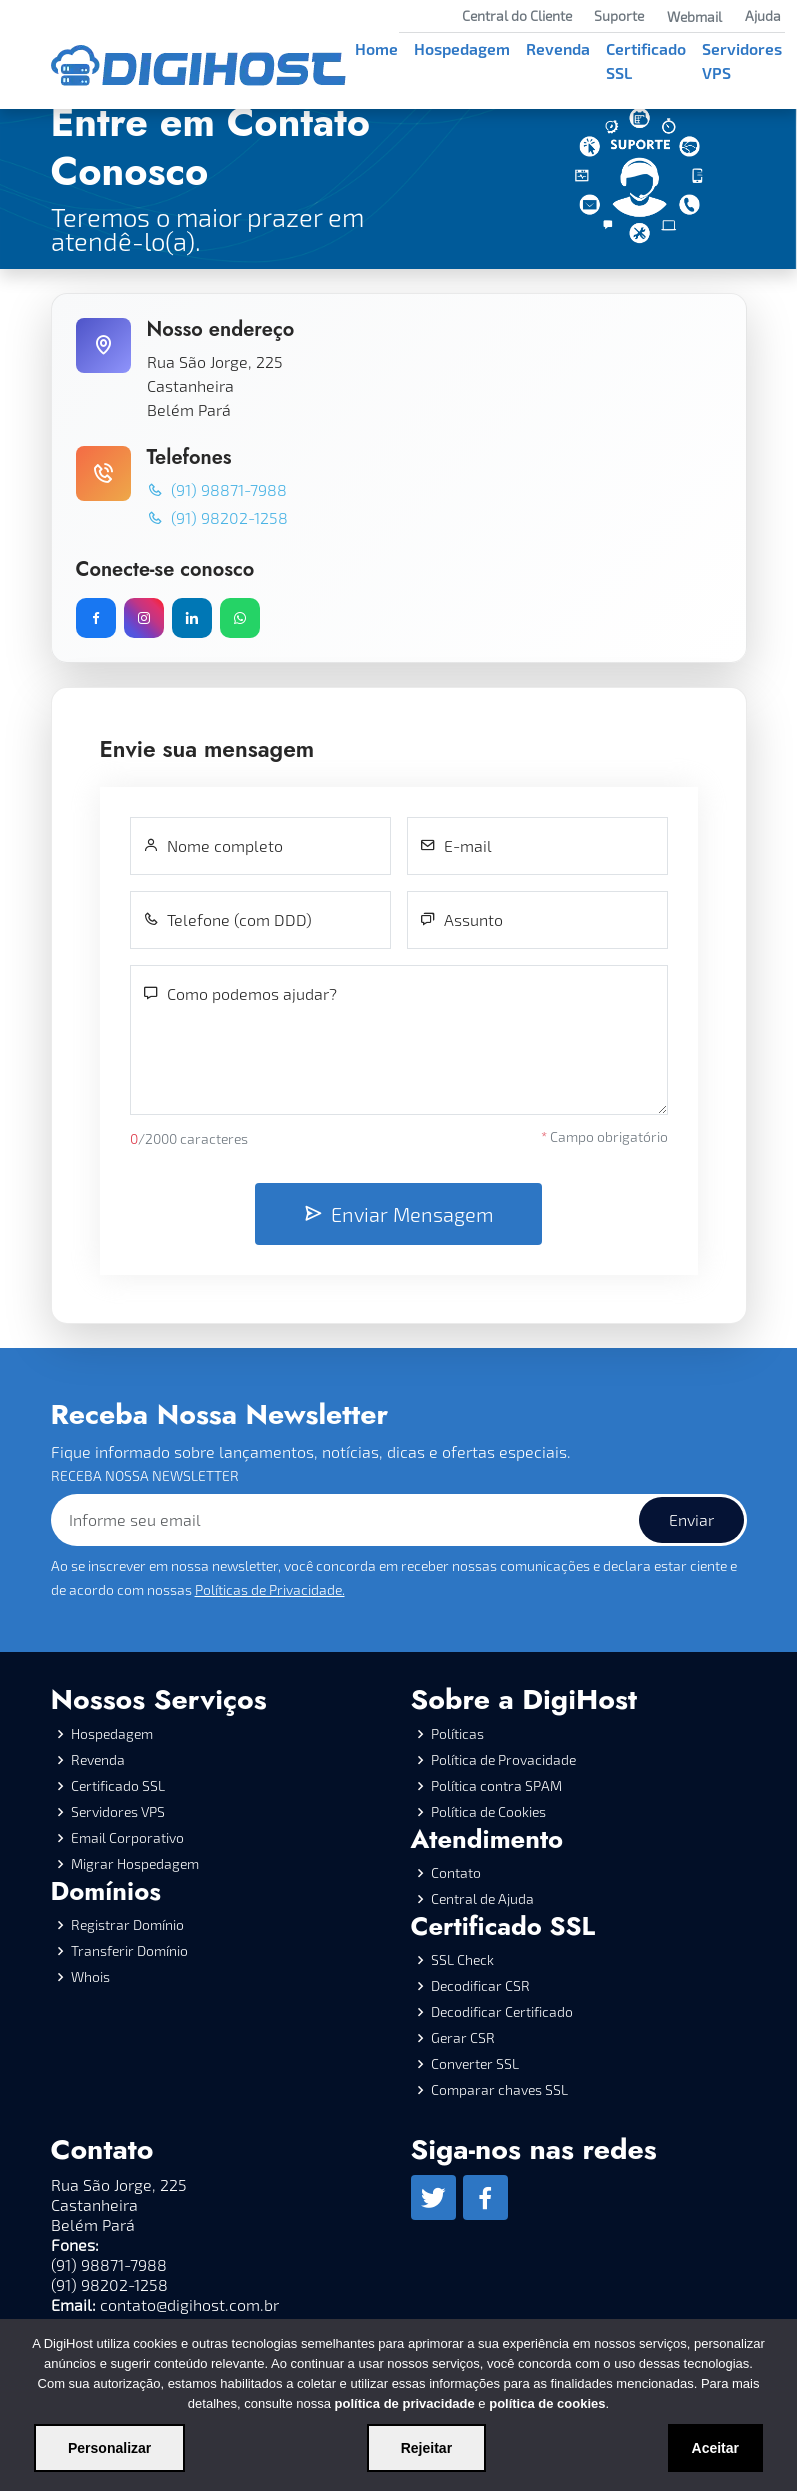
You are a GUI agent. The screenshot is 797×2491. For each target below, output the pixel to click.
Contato (456, 1873)
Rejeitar (426, 2448)
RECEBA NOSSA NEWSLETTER (145, 1475)
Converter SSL (475, 2064)
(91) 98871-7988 (217, 489)
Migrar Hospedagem (135, 1864)
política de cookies (547, 2403)
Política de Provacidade (503, 1760)
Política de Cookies (488, 1812)
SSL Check (462, 1960)
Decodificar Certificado (502, 2012)
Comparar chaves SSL (499, 2090)
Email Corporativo (127, 1838)
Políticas (457, 1734)
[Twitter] (433, 2197)
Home (376, 48)
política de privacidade (405, 2403)
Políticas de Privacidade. (270, 1589)
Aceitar (715, 2448)
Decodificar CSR (480, 1986)
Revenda (558, 48)
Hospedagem (462, 48)
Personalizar (109, 2448)
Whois (90, 1977)
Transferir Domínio (129, 1951)
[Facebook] (485, 2197)
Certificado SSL (646, 60)
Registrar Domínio (127, 1925)
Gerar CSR (463, 2038)
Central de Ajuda (482, 1899)
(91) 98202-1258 (217, 517)
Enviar (691, 1519)
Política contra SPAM (496, 1786)
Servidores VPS (742, 60)
